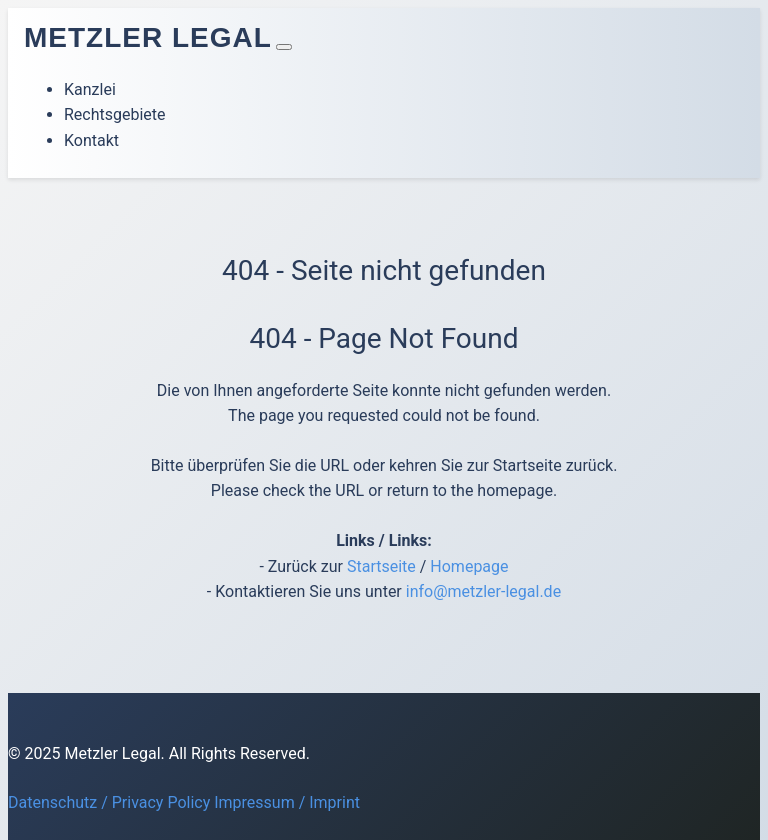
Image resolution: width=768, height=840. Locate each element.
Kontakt (91, 140)
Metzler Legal (148, 37)
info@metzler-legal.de (483, 591)
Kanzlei (90, 89)
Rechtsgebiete (115, 114)
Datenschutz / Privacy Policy (109, 802)
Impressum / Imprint (287, 802)
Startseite (381, 566)
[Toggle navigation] (284, 47)
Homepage (469, 566)
